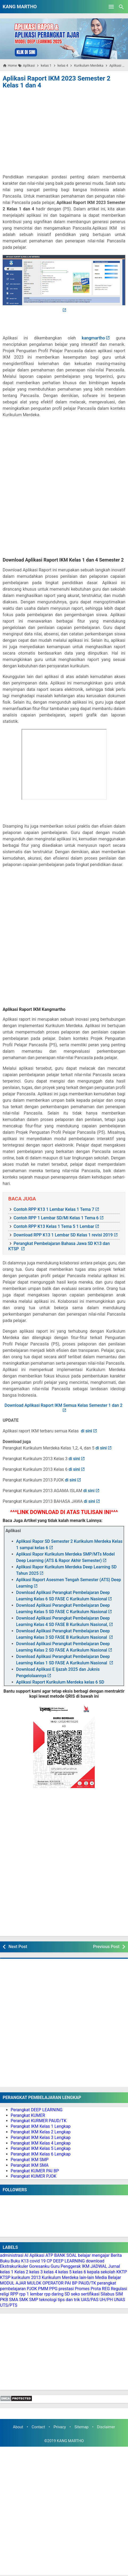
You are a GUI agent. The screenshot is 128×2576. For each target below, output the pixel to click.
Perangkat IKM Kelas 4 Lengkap (41, 2143)
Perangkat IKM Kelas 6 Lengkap (41, 2154)
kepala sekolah (101, 2271)
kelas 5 (65, 2271)
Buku (5, 2260)
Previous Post (106, 1946)
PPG (53, 2288)
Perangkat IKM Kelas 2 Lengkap (41, 2131)
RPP (14, 2294)
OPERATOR (53, 2283)
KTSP (5, 2277)
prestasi (66, 2288)
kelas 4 (50, 2271)
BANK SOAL (65, 2255)
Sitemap (82, 2427)
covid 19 (38, 2260)
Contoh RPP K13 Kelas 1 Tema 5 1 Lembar (54, 1226)
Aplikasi (37, 2255)
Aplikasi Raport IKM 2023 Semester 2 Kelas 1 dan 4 (56, 82)
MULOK (34, 2283)
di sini (86, 1430)
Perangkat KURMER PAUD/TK (39, 2120)
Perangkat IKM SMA (30, 2165)
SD (67, 2294)
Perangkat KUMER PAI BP (35, 2170)
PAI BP (71, 2283)
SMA (13, 2299)
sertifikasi (90, 2294)
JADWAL (98, 2266)
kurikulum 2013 (26, 2277)
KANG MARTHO (20, 6)
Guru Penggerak (66, 2266)
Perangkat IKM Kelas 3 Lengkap (41, 2137)
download (95, 2260)
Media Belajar (108, 2277)
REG (106, 2288)
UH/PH (106, 2299)
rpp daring (53, 2294)
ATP (49, 2255)
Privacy (59, 2427)
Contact (38, 2427)
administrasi (11, 2255)
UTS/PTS (8, 2305)
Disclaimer (106, 2427)
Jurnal (114, 2266)
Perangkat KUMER (28, 2115)
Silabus (107, 2294)
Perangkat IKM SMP (29, 2159)
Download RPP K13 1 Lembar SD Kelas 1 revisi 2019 (63, 1234)
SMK (23, 2299)
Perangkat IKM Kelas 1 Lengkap (41, 2126)
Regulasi (119, 2288)
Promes (82, 2288)
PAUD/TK (87, 2283)
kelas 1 (6, 2271)
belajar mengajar (94, 2255)
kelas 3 (36, 2271)
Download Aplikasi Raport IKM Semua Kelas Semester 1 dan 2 (64, 1405)
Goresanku (39, 2266)
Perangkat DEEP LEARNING (37, 2109)
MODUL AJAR (13, 2283)
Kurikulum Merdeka (60, 2277)
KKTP (121, 2271)
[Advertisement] (64, 130)
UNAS (119, 2299)
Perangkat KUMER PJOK (33, 2176)
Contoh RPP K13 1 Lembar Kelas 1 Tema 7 (54, 1209)
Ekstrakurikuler (14, 2266)
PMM (43, 2288)
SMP (33, 2299)
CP (49, 2260)
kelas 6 (79, 2271)
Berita (116, 2255)
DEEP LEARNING (69, 2260)
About (18, 2427)
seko (75, 2294)
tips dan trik (69, 2299)
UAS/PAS (89, 2299)
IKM (85, 2266)
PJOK (32, 2288)
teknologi (48, 2299)
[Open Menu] (111, 6)
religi (4, 2294)
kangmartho (93, 337)
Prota (95, 2288)
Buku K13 (20, 2260)
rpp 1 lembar (31, 2294)
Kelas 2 (21, 2271)
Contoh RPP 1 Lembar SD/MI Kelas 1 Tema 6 (56, 1217)
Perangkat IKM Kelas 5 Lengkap (41, 2148)
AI (26, 2255)
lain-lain (87, 2277)
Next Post (18, 1946)
